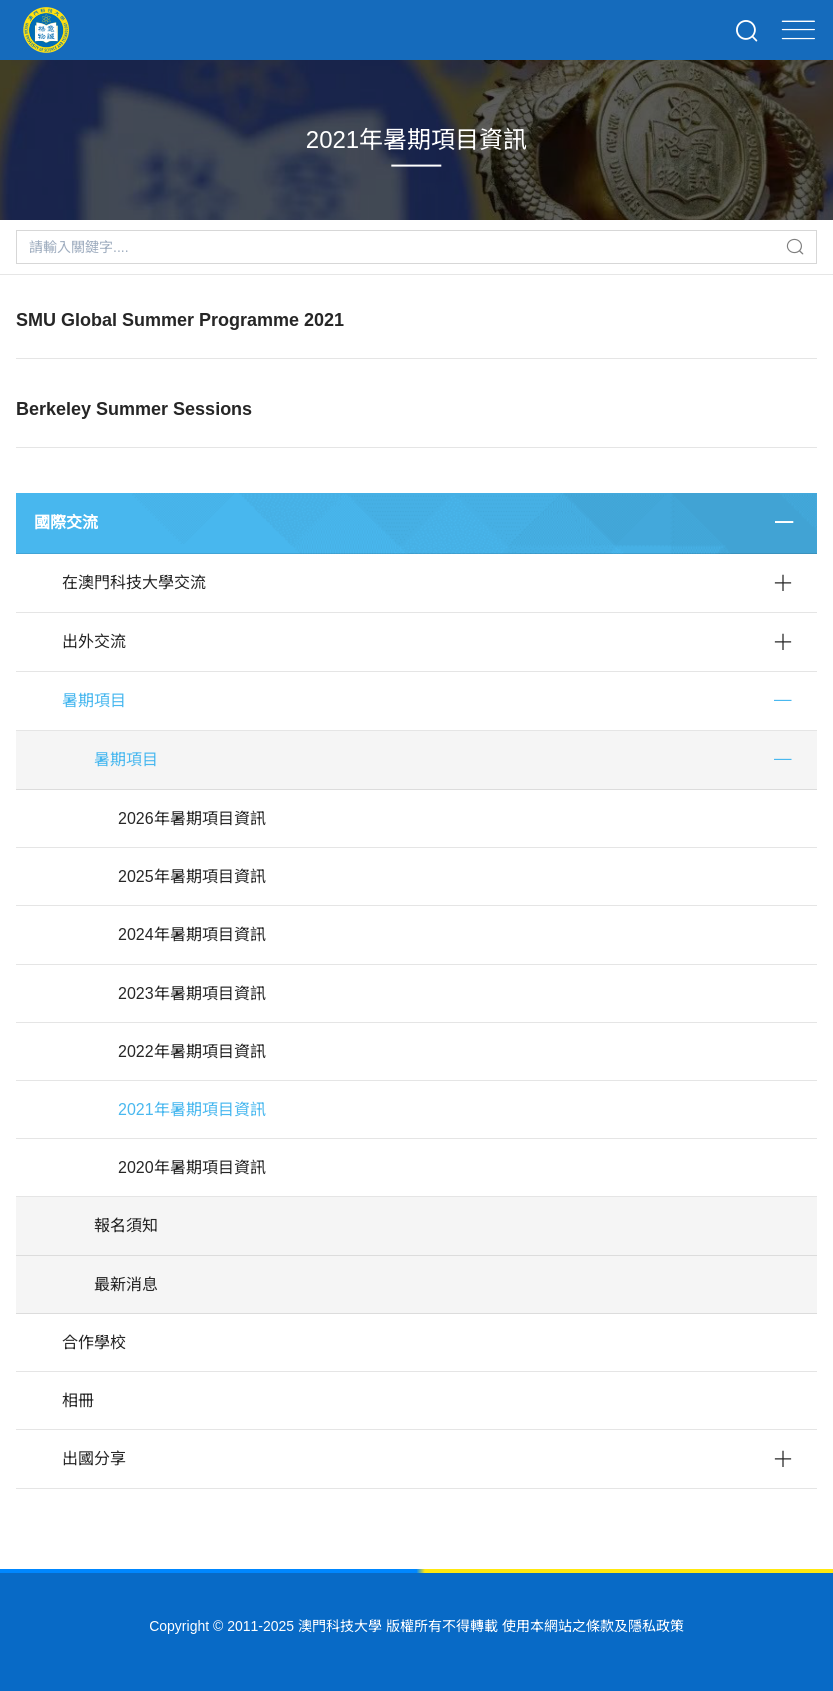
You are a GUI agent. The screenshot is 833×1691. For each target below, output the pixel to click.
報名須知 (126, 1225)
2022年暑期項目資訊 (192, 1051)
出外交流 (94, 641)
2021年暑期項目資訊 (192, 1109)
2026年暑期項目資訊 (192, 818)
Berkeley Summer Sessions (134, 409)
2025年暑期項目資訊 (192, 876)
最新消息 (126, 1284)
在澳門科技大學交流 (134, 582)
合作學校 (94, 1342)
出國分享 (94, 1458)
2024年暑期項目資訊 (192, 934)
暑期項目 (94, 700)
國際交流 (66, 522)
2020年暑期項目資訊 (192, 1167)
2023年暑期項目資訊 (192, 993)
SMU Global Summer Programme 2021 (180, 320)
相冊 (78, 1400)
